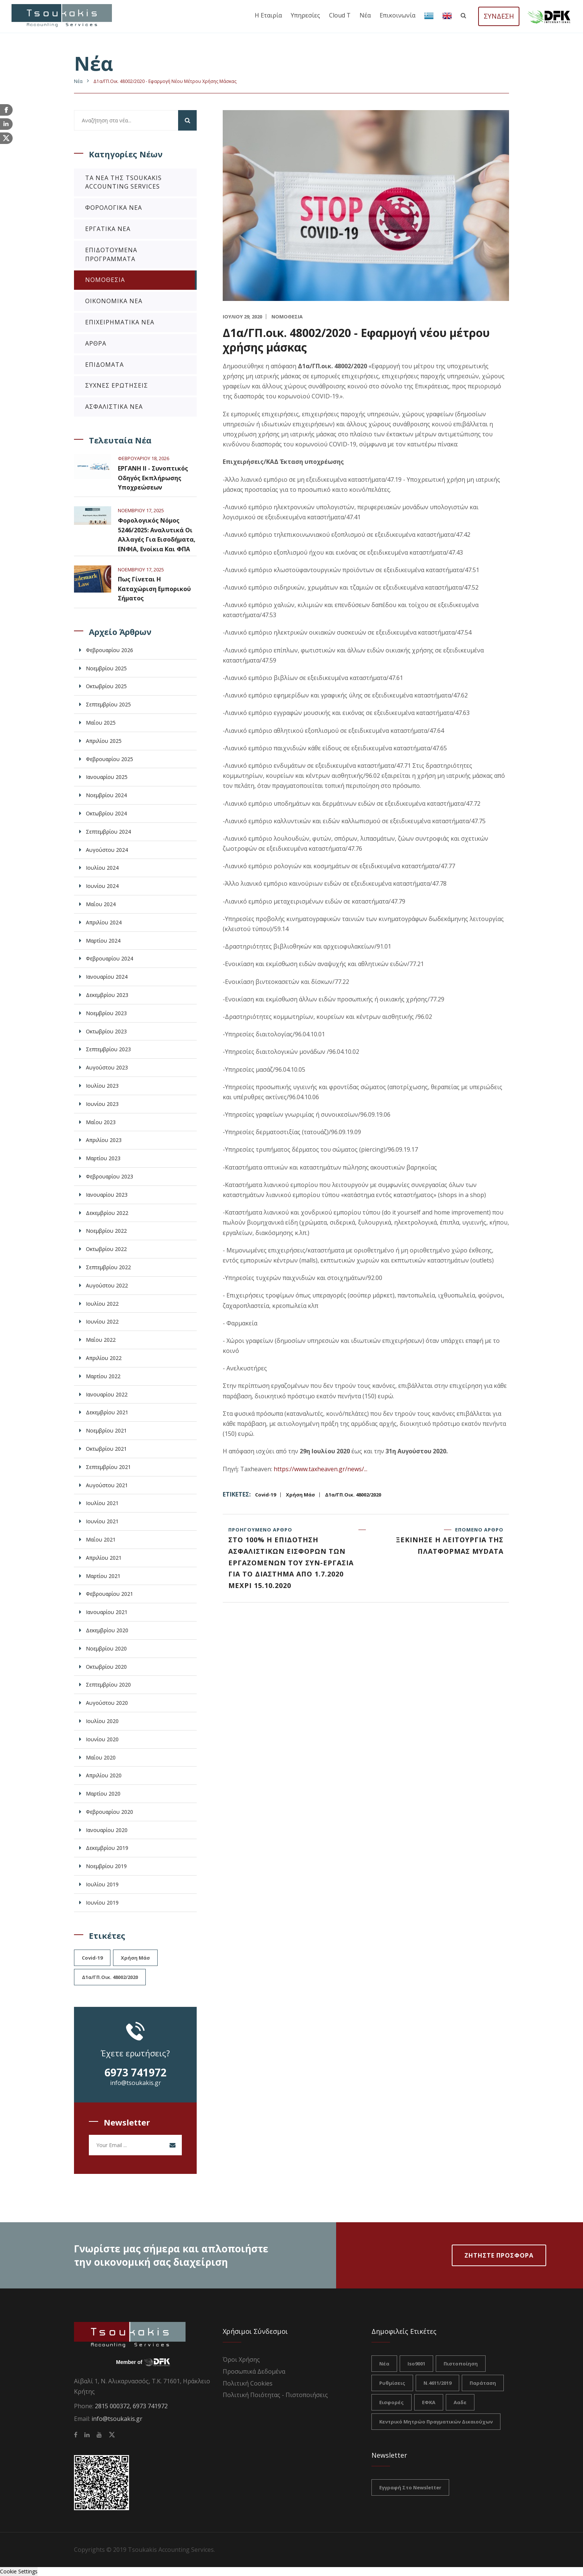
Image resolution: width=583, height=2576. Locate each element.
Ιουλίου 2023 (102, 1085)
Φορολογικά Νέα (113, 207)
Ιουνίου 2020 (102, 1739)
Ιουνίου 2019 (102, 1902)
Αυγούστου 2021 (107, 1485)
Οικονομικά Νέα (113, 301)
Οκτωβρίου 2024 (106, 813)
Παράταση (483, 2383)
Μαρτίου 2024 (103, 940)
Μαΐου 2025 (101, 722)
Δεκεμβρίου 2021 (107, 1412)
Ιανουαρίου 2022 (107, 1394)
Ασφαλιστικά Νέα (114, 406)
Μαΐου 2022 (101, 1339)
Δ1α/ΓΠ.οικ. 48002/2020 (353, 1494)
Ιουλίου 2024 (102, 867)
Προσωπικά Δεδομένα (254, 2371)
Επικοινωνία (397, 15)
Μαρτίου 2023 (103, 1158)
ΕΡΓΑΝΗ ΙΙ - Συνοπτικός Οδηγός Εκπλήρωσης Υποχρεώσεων (153, 477)
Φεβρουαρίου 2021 (109, 1593)
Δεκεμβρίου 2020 (107, 1630)
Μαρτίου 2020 (103, 1793)
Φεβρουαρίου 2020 (109, 1811)
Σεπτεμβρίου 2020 (108, 1684)
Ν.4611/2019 (437, 2383)
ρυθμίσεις (392, 2383)
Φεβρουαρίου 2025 (109, 759)
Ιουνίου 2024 (102, 885)
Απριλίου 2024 (104, 922)
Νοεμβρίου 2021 (106, 1430)
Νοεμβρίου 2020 (106, 1648)
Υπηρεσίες (305, 15)
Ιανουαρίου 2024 (107, 976)
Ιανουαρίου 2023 (107, 1194)
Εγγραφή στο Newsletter (410, 2487)
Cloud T (340, 15)
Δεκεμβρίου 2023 (107, 994)
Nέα (78, 81)
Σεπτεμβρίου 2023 (108, 1049)
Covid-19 (265, 1494)
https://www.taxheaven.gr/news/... (320, 1469)
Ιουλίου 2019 (102, 1884)
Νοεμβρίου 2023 (106, 1013)
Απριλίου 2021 (104, 1557)
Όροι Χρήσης (241, 2359)
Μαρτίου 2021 (103, 1575)
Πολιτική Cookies (248, 2383)
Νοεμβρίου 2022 (106, 1230)
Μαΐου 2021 (101, 1539)
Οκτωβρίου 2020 (106, 1666)
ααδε (460, 2402)
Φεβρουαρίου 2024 (109, 958)
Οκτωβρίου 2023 (106, 1031)
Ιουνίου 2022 (102, 1321)
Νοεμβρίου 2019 (106, 1866)
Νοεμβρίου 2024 (106, 795)
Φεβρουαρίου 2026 (109, 650)
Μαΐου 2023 (101, 1122)
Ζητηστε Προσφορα (499, 2255)
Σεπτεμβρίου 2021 (108, 1466)
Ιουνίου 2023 (102, 1103)
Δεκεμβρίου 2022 (107, 1212)
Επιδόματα (104, 364)
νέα (384, 2363)
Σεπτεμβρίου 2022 (108, 1267)
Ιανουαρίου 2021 (107, 1612)
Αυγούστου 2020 (107, 1702)
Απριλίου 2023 (104, 1139)
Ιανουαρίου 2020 (107, 1830)
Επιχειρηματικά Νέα (119, 322)
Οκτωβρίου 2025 (106, 686)
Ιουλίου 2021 (102, 1503)
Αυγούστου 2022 (107, 1285)
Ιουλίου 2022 (102, 1303)
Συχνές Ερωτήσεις (116, 385)
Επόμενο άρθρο (440, 1541)
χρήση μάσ (300, 1494)
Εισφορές (391, 2402)
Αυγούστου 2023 (107, 1067)
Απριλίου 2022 (104, 1357)
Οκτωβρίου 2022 (106, 1248)
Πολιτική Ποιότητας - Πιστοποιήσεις (275, 2395)
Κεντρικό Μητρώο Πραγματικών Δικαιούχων (436, 2421)
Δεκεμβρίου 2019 (107, 1847)
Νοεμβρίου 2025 (106, 668)
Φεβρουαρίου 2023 (109, 1176)
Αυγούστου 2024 (107, 849)
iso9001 (416, 2363)
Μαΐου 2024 (101, 904)
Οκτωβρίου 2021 (106, 1448)
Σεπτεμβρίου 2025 (108, 704)
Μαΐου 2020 (101, 1757)
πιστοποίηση (461, 2363)
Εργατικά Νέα (108, 229)
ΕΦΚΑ (428, 2402)
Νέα (365, 15)
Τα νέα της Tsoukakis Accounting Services (123, 182)
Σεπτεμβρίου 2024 (108, 831)
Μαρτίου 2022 (103, 1376)
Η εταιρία (268, 15)
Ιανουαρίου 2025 (107, 776)
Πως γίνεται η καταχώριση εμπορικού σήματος (154, 588)
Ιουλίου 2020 (102, 1721)
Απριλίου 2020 (104, 1775)
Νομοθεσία (105, 280)
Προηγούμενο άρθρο (291, 1558)
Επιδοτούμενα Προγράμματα (111, 254)
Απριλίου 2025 (104, 740)
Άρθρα (95, 343)
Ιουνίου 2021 (102, 1521)
